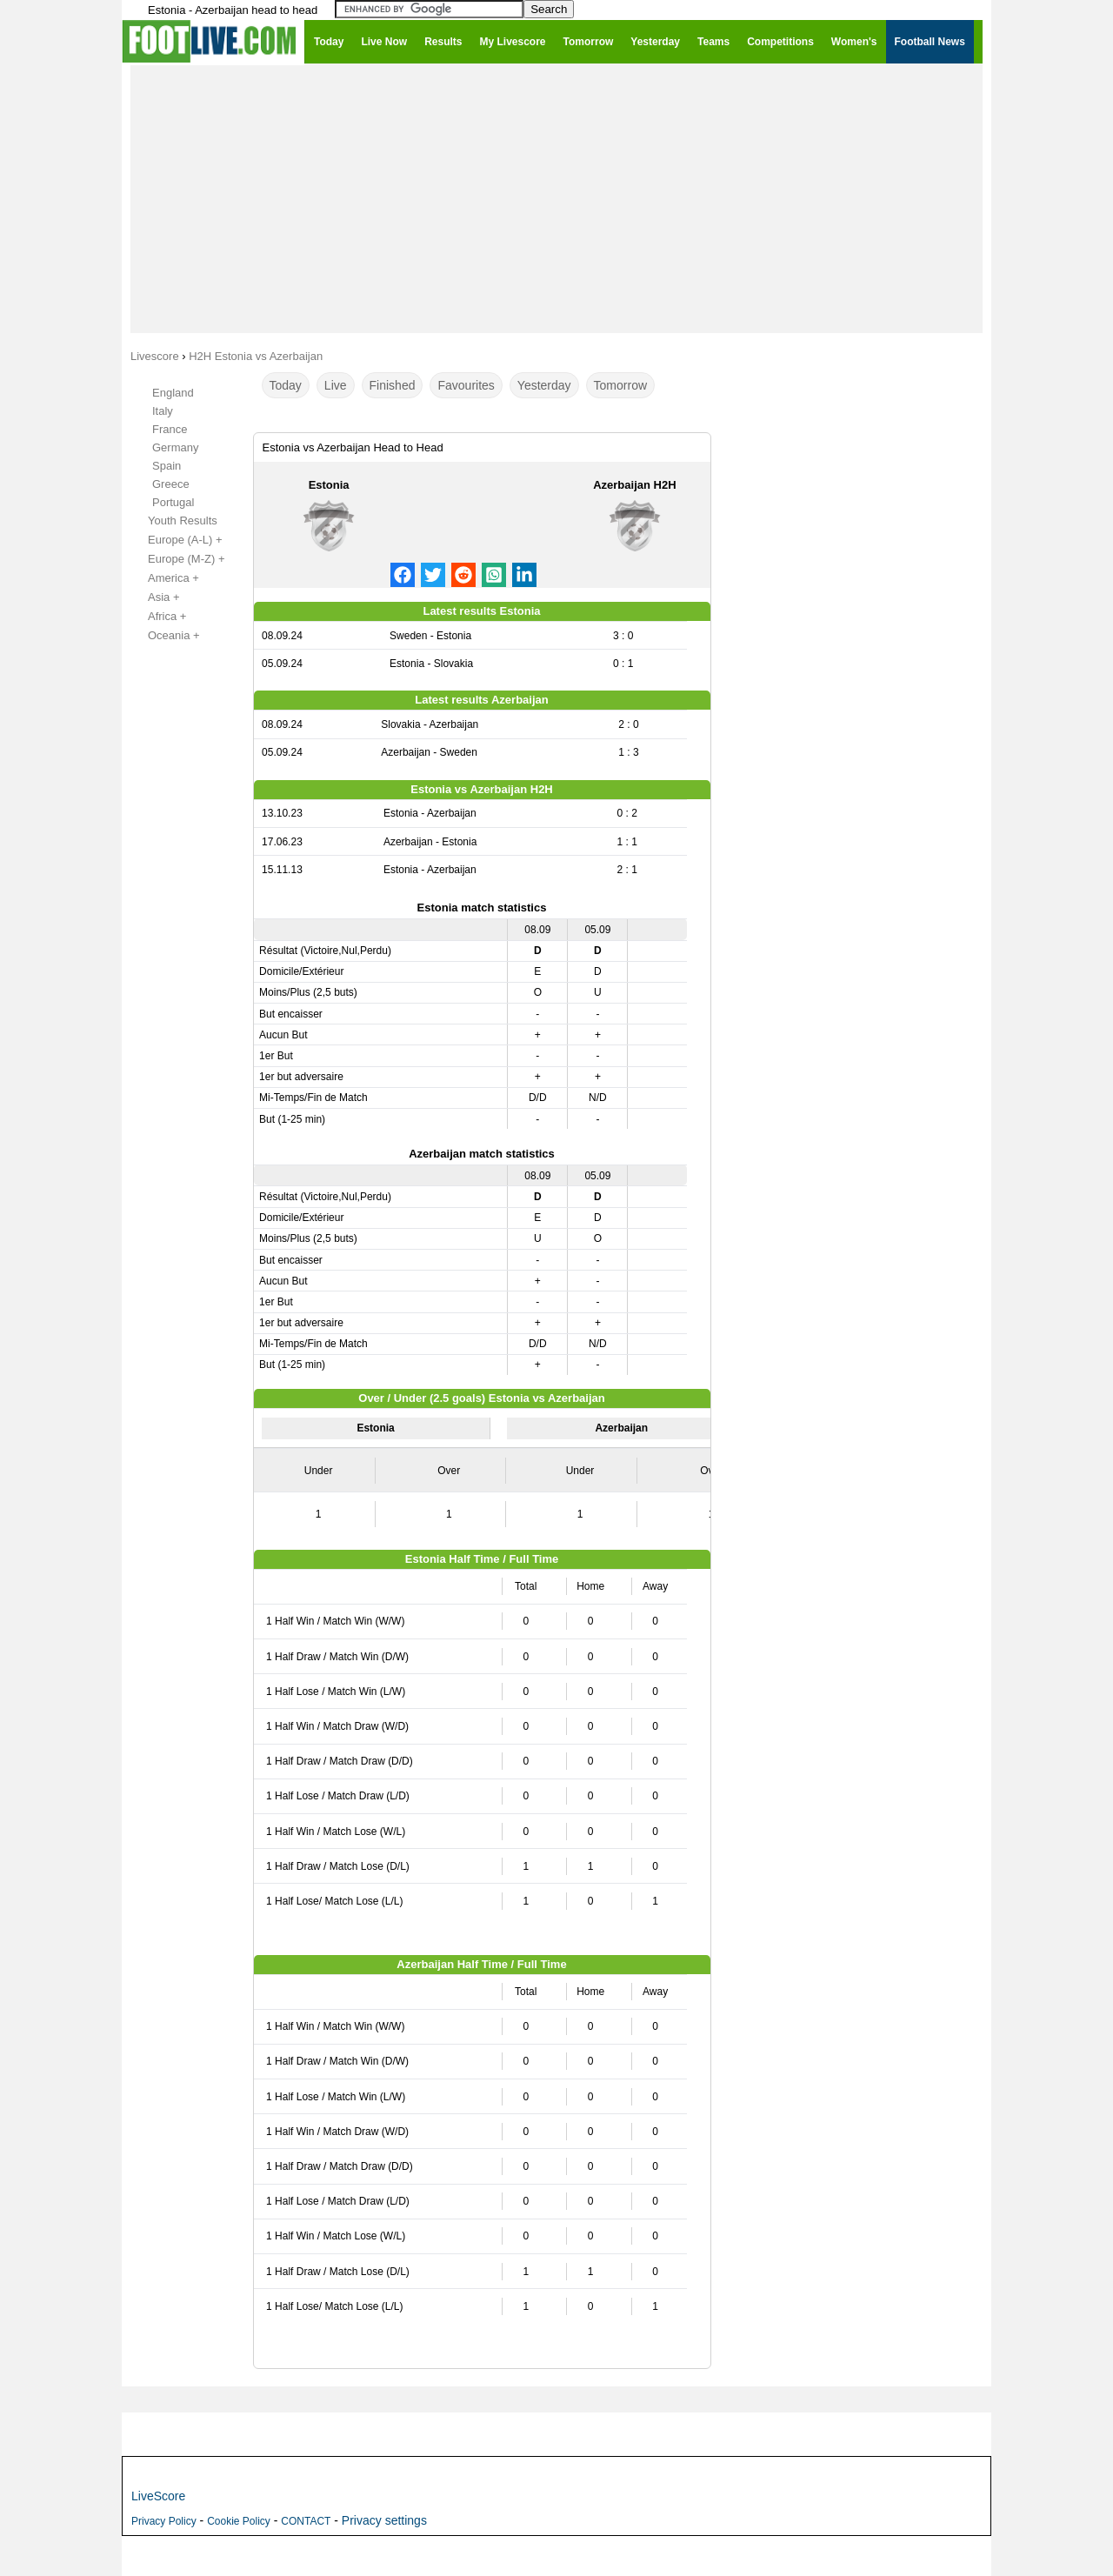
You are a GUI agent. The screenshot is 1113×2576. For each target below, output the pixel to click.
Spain (166, 465)
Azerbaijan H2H (634, 484)
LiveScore (158, 2496)
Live (335, 385)
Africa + (157, 617)
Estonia (329, 484)
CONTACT (305, 2521)
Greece (171, 484)
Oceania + (164, 636)
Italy (162, 410)
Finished (393, 385)
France (169, 429)
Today (286, 385)
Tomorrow (620, 385)
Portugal (173, 502)
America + (164, 578)
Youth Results (173, 521)
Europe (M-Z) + (177, 559)
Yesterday (544, 385)
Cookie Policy (238, 2521)
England (173, 392)
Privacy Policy (164, 2521)
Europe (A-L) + (176, 540)
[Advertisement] (556, 198)
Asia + (154, 597)
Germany (175, 447)
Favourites (465, 385)
